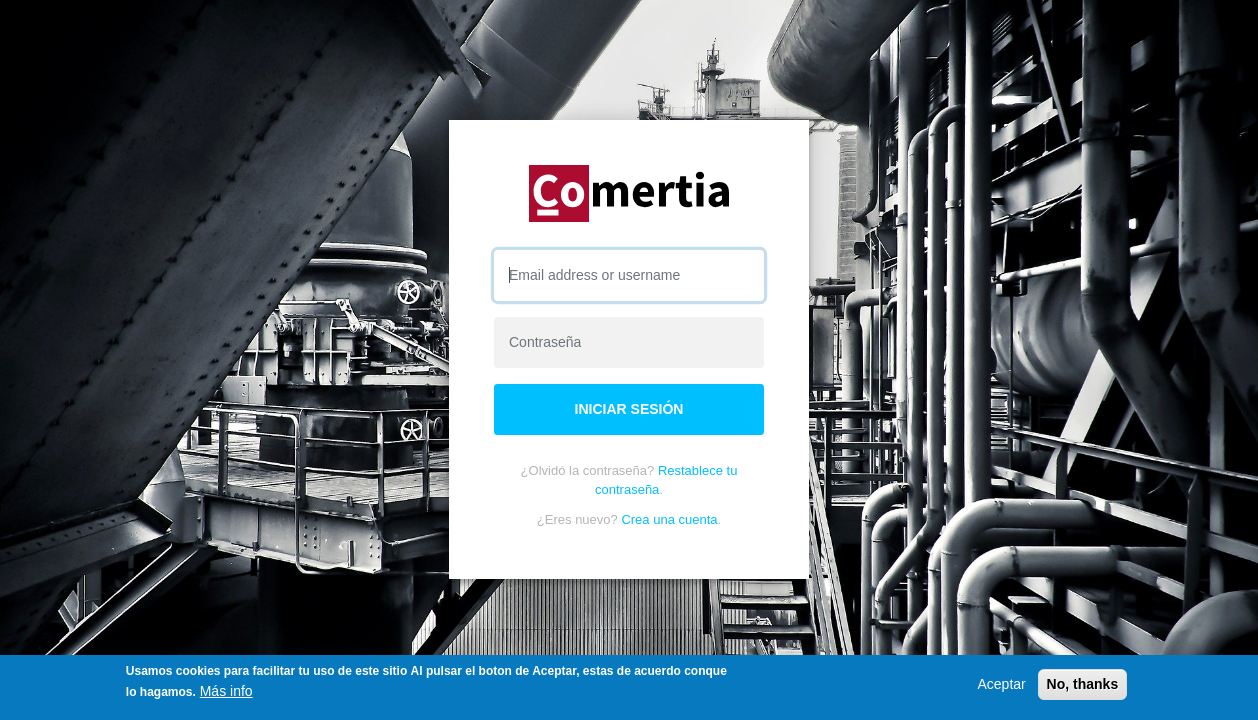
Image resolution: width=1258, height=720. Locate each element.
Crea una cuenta (669, 519)
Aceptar (1001, 684)
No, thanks (1083, 684)
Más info (226, 691)
